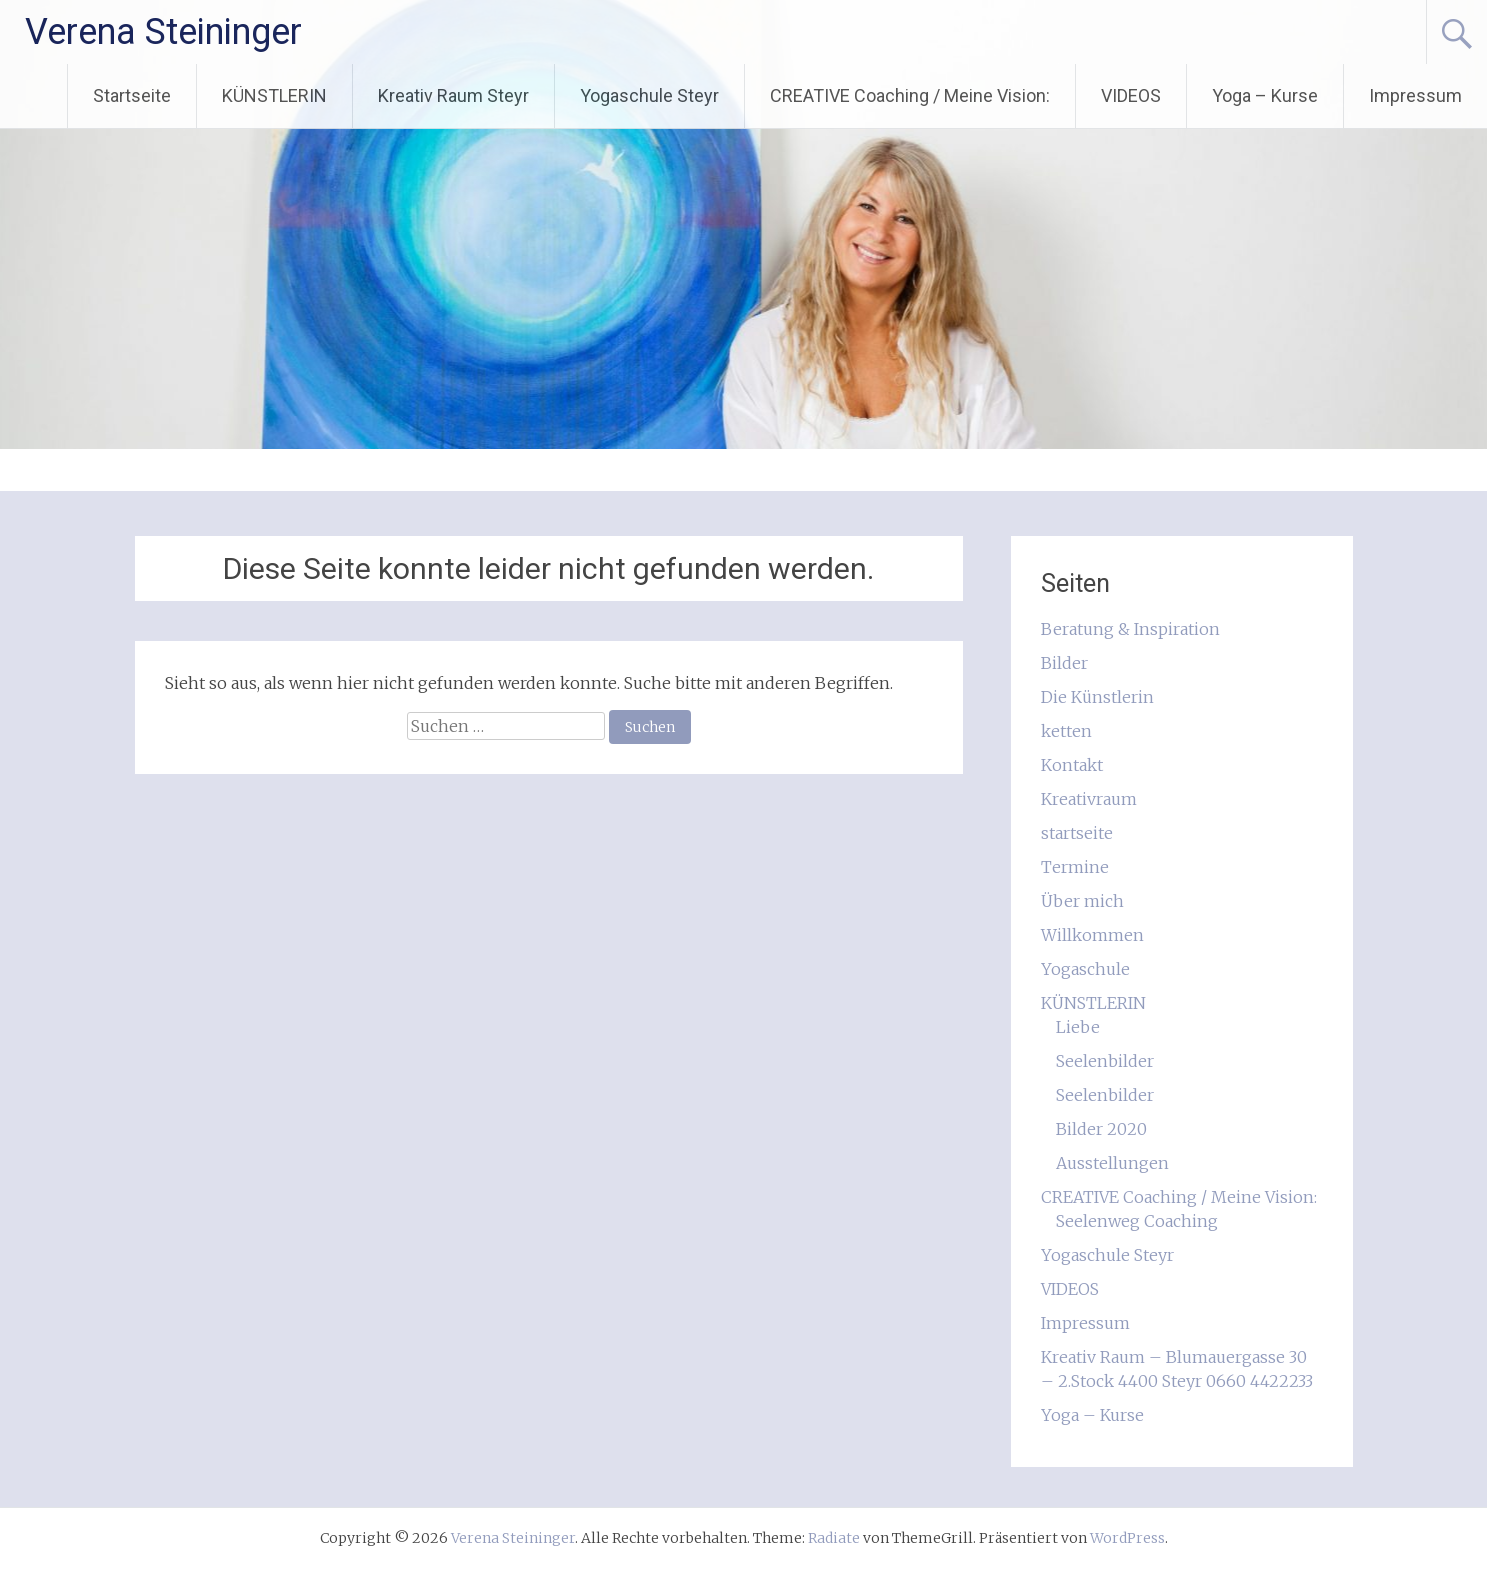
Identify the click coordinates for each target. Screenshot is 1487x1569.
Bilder (1064, 663)
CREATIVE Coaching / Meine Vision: (910, 95)
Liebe (1078, 1027)
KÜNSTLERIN (274, 95)
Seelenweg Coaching (1137, 1221)
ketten (1066, 731)
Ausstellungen (1112, 1163)
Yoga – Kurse (1265, 95)
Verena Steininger (163, 32)
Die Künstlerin (1097, 697)
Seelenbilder (1105, 1061)
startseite (1077, 833)
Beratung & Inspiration (1130, 629)
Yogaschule (1085, 969)
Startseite (132, 95)
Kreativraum (1089, 799)
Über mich (1082, 901)
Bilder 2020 (1101, 1129)
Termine (1075, 867)
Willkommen (1092, 935)
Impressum (1415, 95)
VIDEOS (1131, 95)
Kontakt (1072, 765)
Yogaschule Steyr (649, 95)
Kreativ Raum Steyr (453, 95)
